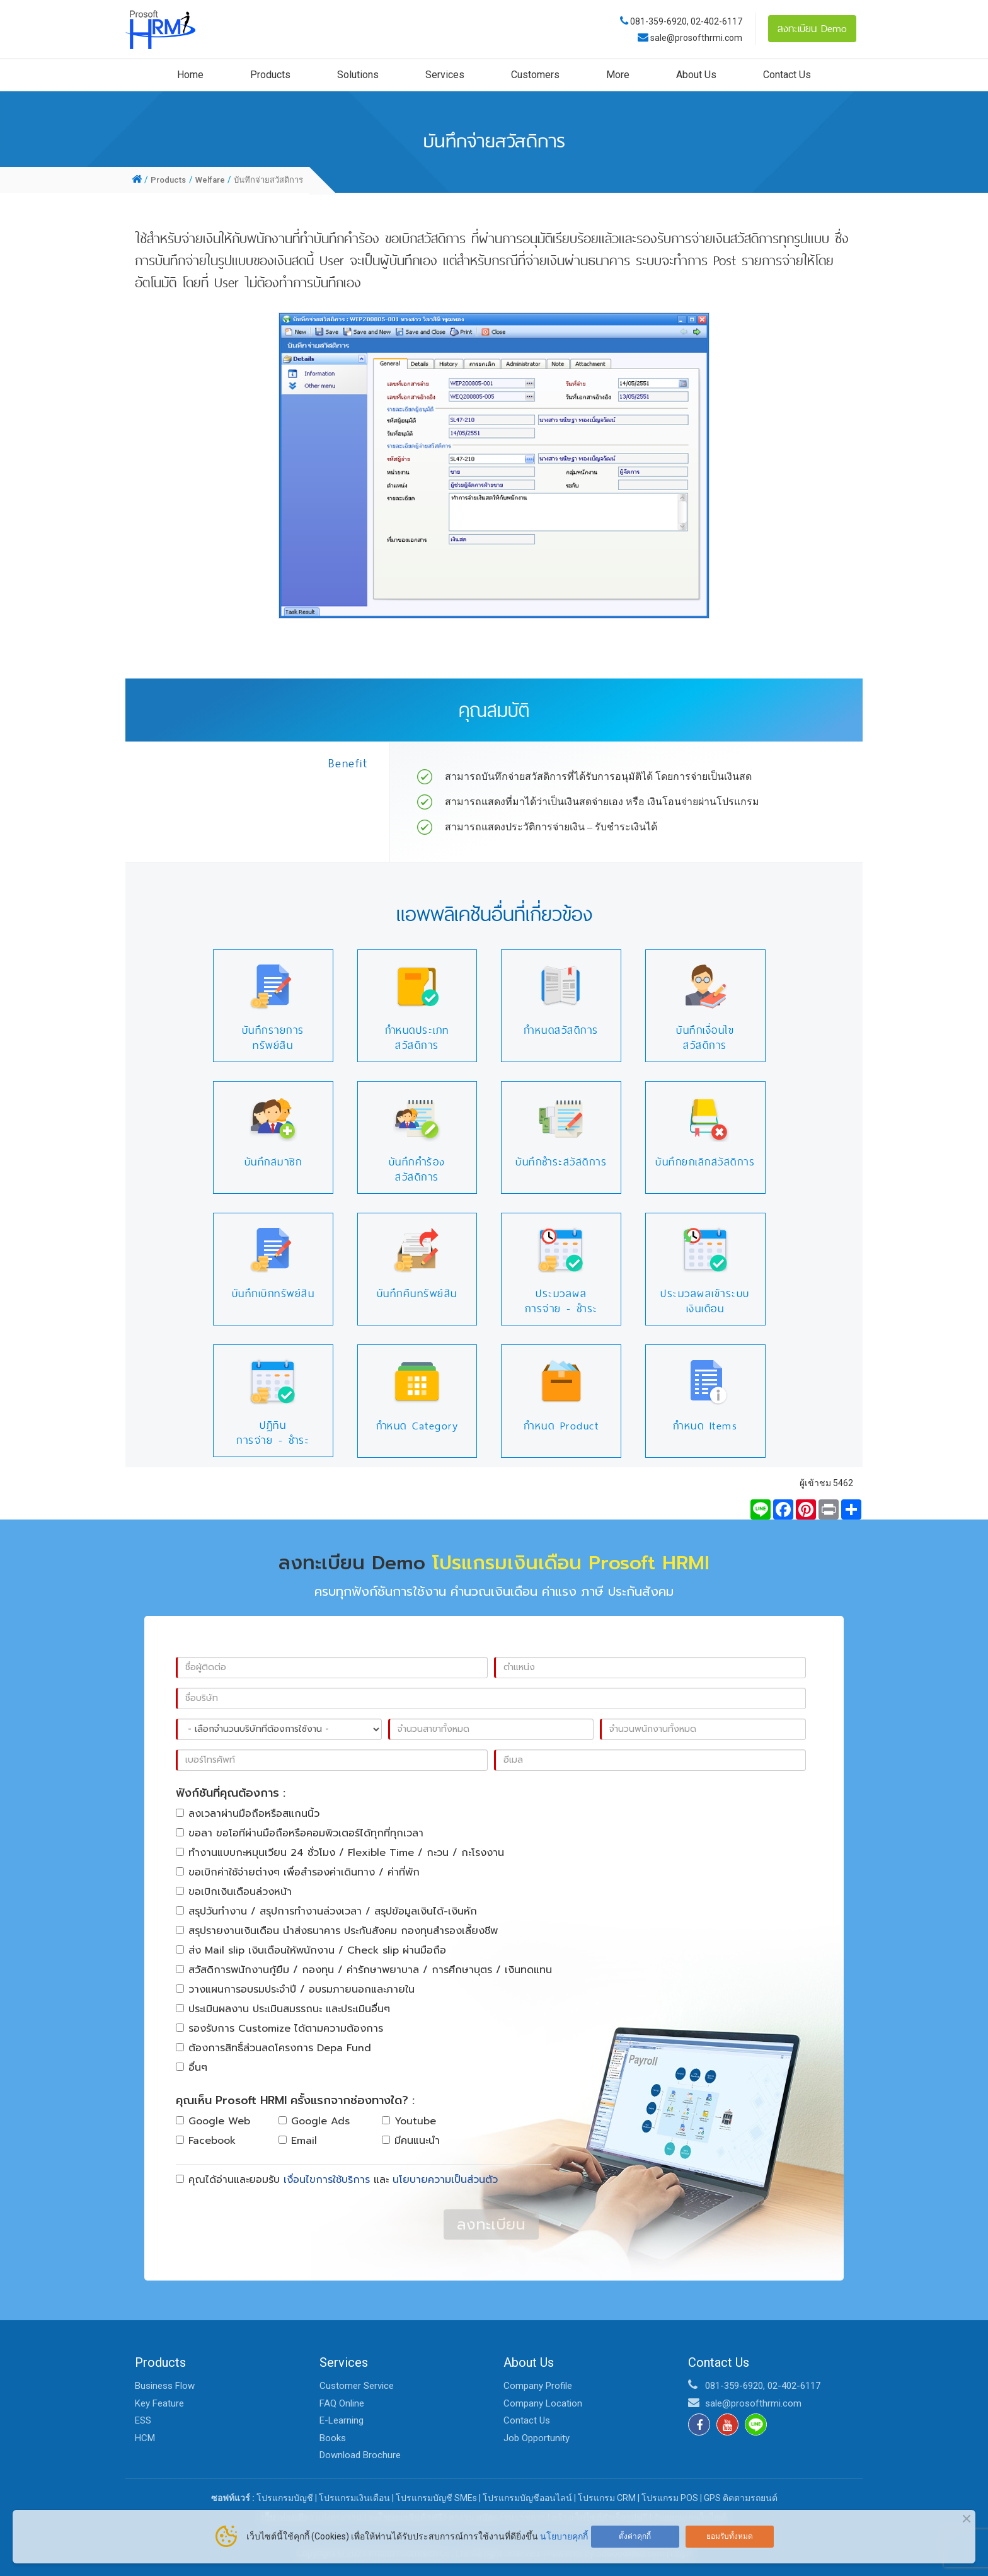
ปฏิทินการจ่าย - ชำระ (272, 1432)
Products (270, 75)
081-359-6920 (658, 21)
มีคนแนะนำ (411, 2140)
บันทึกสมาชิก (273, 1162)
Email (298, 2140)
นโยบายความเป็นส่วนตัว (445, 2179)
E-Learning (341, 2420)
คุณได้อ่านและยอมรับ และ (337, 2179)
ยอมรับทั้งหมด (729, 2536)
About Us (696, 75)
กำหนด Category (417, 1425)
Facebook (206, 2140)
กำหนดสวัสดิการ (561, 1030)
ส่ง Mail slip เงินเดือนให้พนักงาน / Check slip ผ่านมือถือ (311, 1950)
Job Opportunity (536, 2438)
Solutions (358, 75)
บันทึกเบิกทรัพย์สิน (273, 1293)
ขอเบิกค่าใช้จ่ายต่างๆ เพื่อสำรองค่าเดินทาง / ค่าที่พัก (298, 1872)
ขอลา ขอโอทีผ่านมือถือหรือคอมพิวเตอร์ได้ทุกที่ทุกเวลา (299, 1833)
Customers (535, 75)
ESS (143, 2420)
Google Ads (314, 2121)
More (617, 75)
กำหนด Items (705, 1425)
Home (190, 75)
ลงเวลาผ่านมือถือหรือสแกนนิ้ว (247, 1813)
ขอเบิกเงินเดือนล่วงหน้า (234, 1891)
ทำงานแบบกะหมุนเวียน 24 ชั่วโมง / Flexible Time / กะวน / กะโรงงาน (340, 1852)
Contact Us (787, 75)
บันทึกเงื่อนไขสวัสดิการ (705, 1037)
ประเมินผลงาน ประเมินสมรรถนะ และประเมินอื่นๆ (283, 2009)
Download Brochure (360, 2455)
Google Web (213, 2121)
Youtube (409, 2121)
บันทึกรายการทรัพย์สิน (273, 1037)
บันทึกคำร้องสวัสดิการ (417, 1169)
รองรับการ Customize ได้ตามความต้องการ (279, 2028)
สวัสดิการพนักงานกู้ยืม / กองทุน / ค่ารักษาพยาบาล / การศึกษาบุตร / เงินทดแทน (364, 1970)
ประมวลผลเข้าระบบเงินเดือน (705, 1301)
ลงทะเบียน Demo (812, 28)
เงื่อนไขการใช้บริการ (327, 2179)
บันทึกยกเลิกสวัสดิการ (705, 1162)
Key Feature (159, 2403)
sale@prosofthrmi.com (695, 38)
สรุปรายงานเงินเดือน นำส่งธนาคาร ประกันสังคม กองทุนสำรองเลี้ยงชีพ (337, 1930)
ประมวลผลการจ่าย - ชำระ (561, 1301)
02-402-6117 (716, 21)
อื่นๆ (191, 2067)
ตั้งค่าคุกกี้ (635, 2536)
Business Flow (165, 2385)
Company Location (542, 2403)
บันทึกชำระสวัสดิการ (561, 1162)
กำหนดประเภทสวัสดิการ (417, 1037)
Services (444, 75)
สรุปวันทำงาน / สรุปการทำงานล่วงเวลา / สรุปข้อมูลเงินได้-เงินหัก (326, 1911)
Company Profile (537, 2385)
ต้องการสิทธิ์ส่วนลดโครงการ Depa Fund (273, 2048)
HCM (145, 2438)
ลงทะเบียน (491, 2224)
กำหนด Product (561, 1425)
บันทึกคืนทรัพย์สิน (417, 1293)
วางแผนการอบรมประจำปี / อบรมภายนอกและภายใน (295, 1989)
